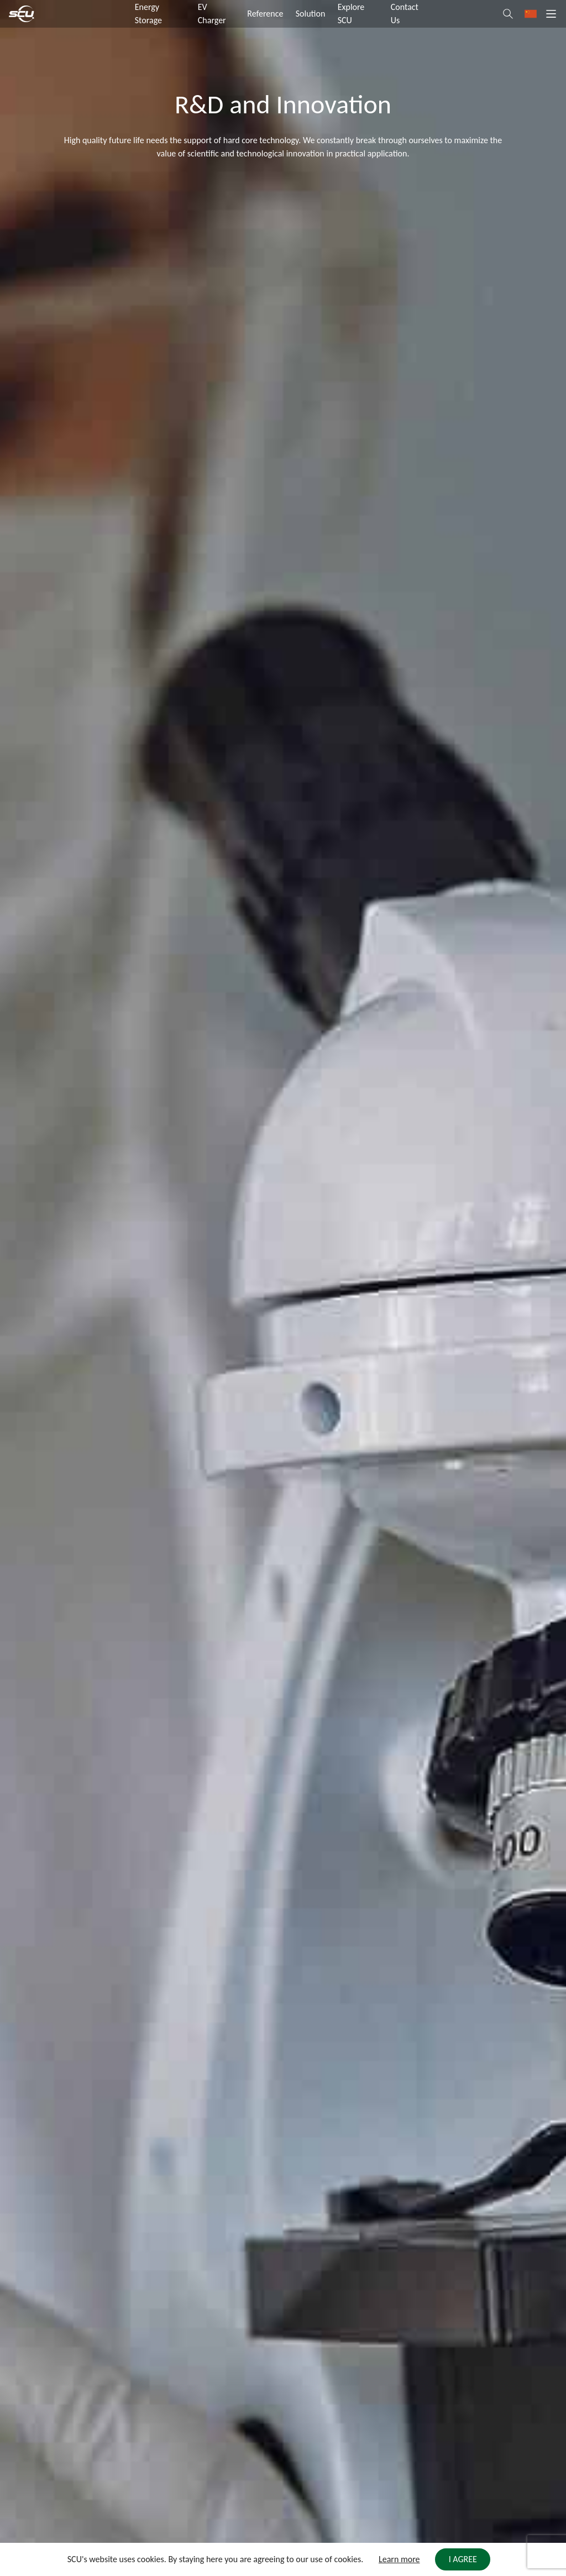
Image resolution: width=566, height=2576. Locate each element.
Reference (265, 13)
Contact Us (404, 13)
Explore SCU (351, 13)
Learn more (399, 2559)
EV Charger (212, 13)
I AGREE (463, 2559)
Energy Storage (148, 13)
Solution (311, 13)
